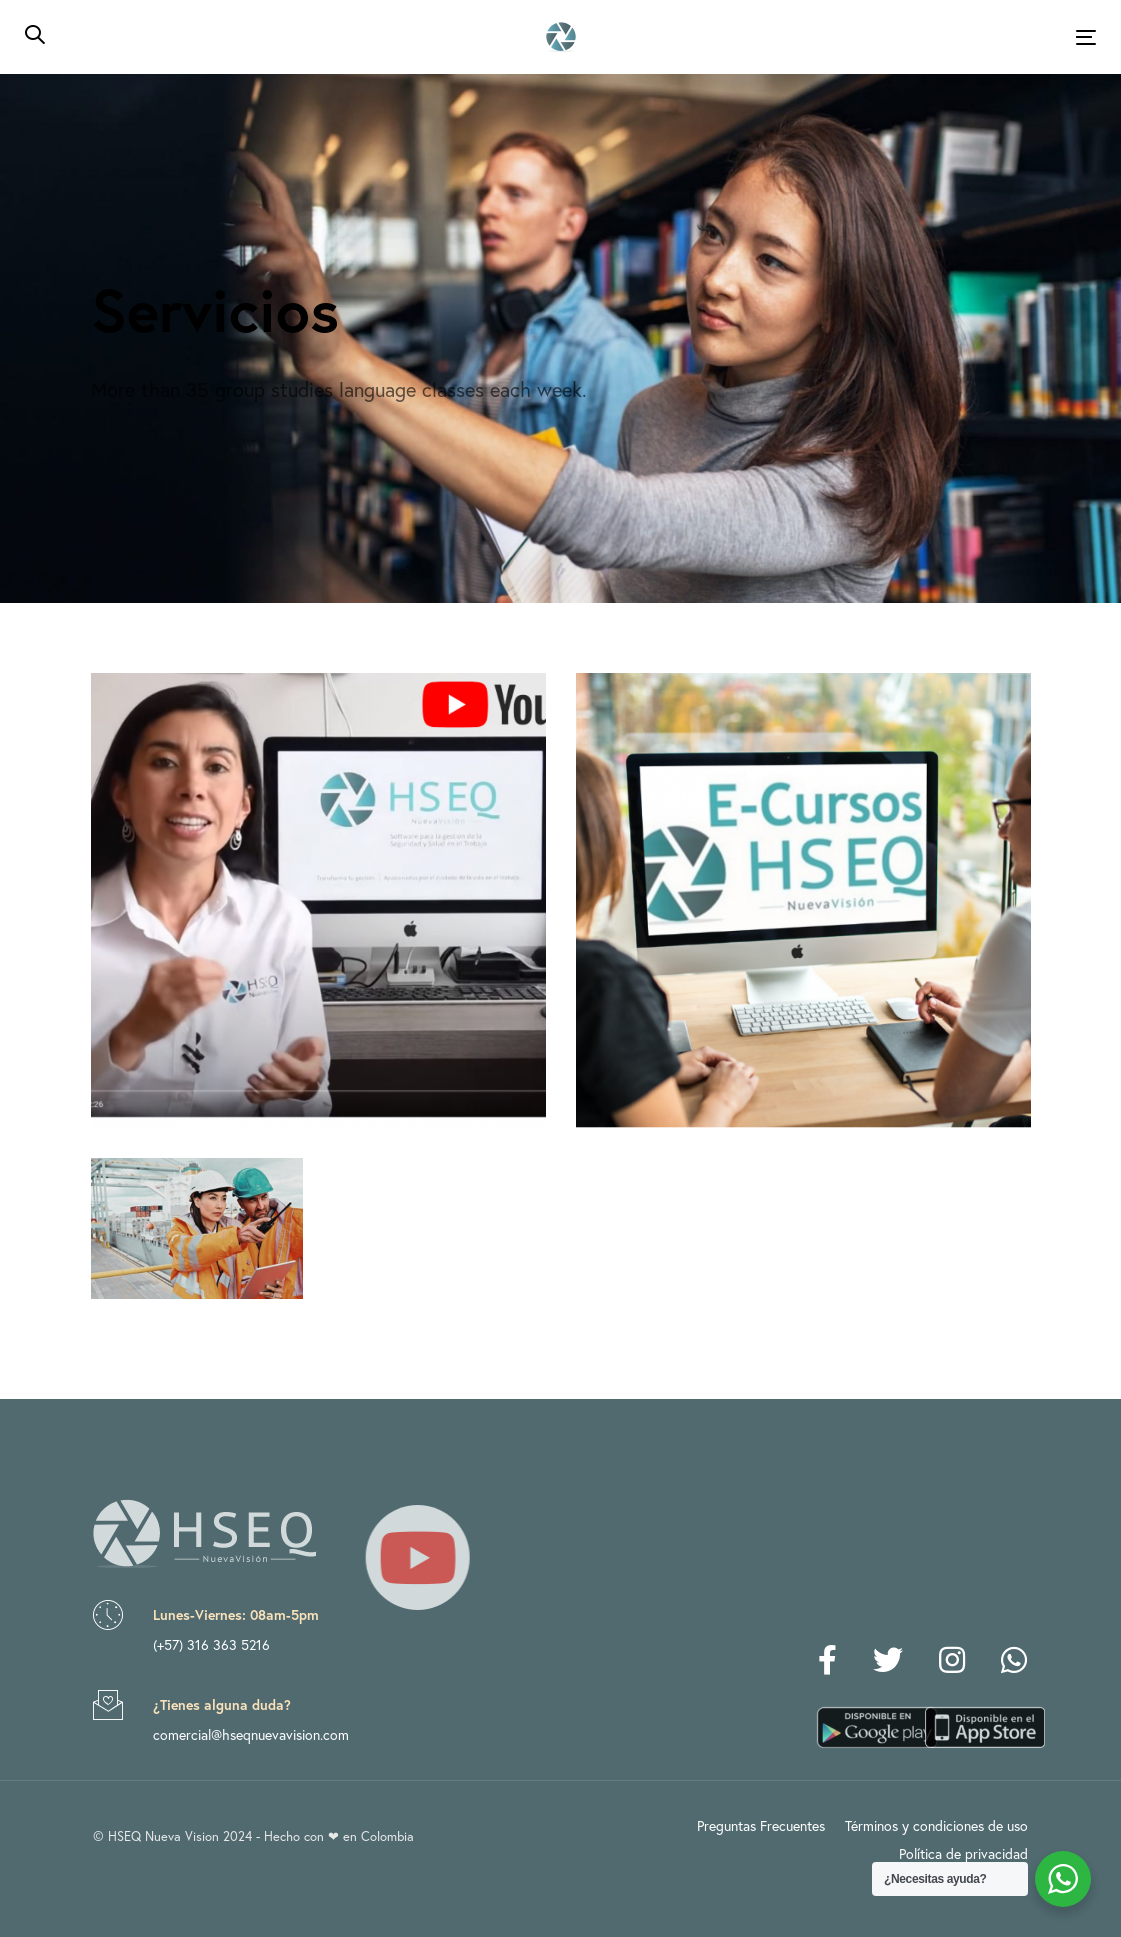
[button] (35, 35)
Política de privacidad (963, 1853)
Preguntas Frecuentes (761, 1825)
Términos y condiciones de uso (936, 1825)
